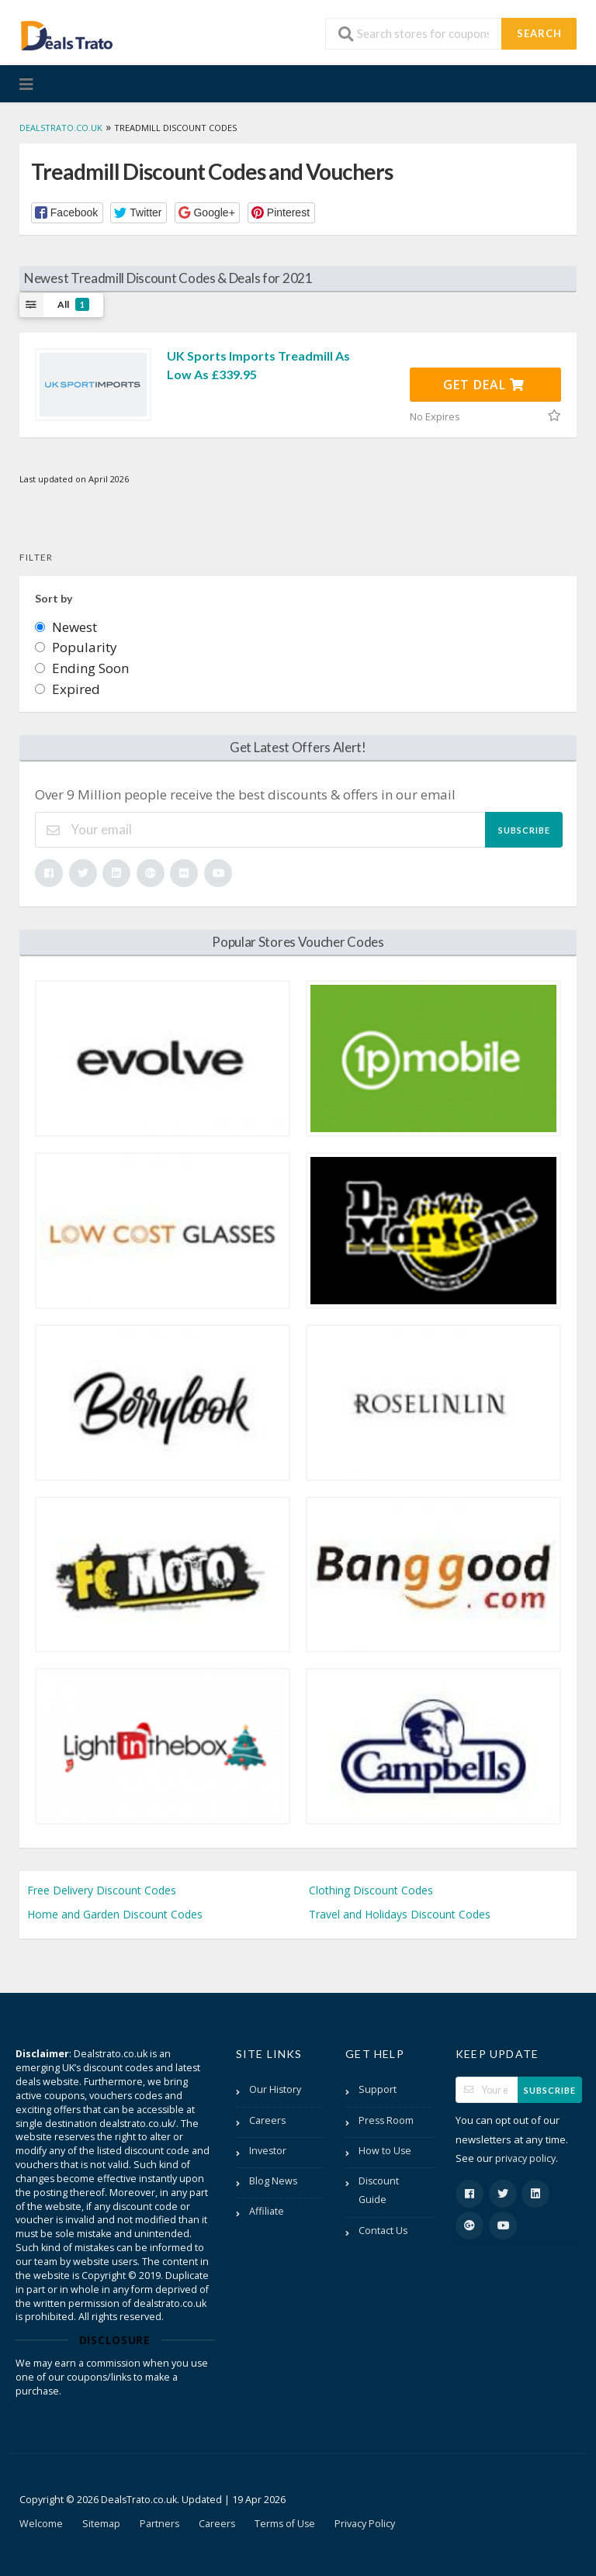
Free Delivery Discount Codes (101, 1890)
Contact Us (383, 2230)
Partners (159, 2523)
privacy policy (525, 2158)
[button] (67, 212)
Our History (275, 2089)
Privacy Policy (364, 2523)
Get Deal (484, 384)
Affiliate (266, 2211)
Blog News (273, 2181)
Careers (267, 2120)
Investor (267, 2150)
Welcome (41, 2523)
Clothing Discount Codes (371, 1890)
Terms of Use (285, 2523)
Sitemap (101, 2523)
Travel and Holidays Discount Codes (399, 1914)
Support (378, 2089)
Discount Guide (379, 2190)
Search (539, 33)
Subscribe (524, 830)
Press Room (386, 2120)
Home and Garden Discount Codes (115, 1914)
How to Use (385, 2150)
